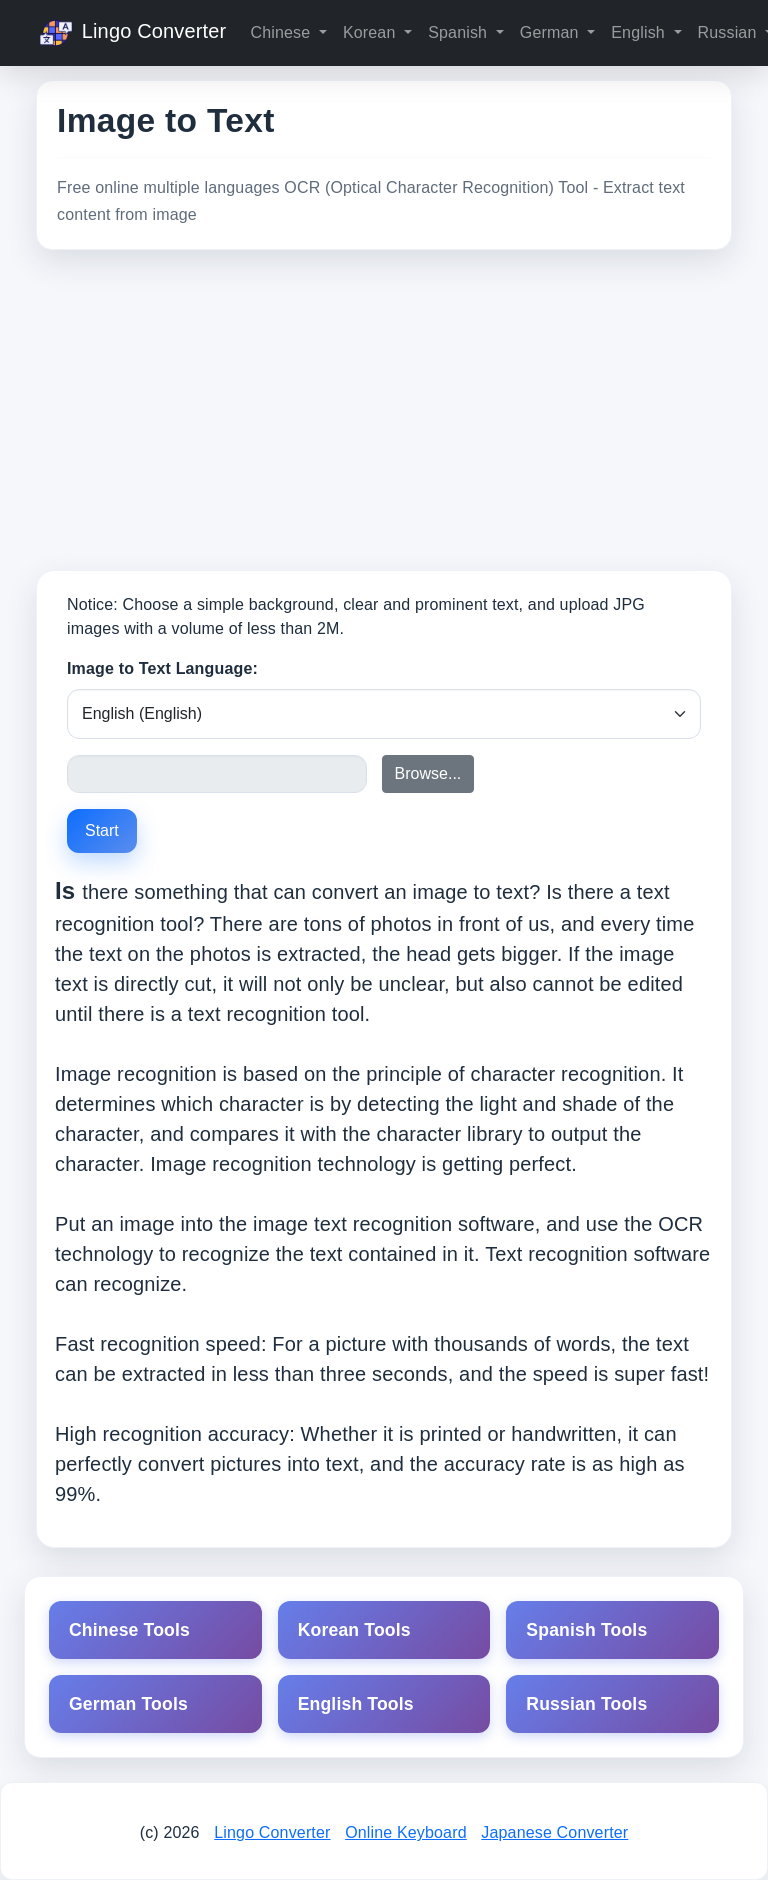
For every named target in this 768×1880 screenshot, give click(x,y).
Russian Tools (586, 1704)
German (551, 32)
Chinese (282, 32)
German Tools (128, 1704)
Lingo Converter (131, 33)
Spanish (460, 32)
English (640, 32)
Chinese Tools (129, 1630)
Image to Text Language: (162, 668)
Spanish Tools (586, 1630)
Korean (371, 32)
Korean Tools (354, 1630)
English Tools (356, 1704)
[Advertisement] (384, 410)
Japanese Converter (554, 1832)
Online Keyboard (406, 1832)
